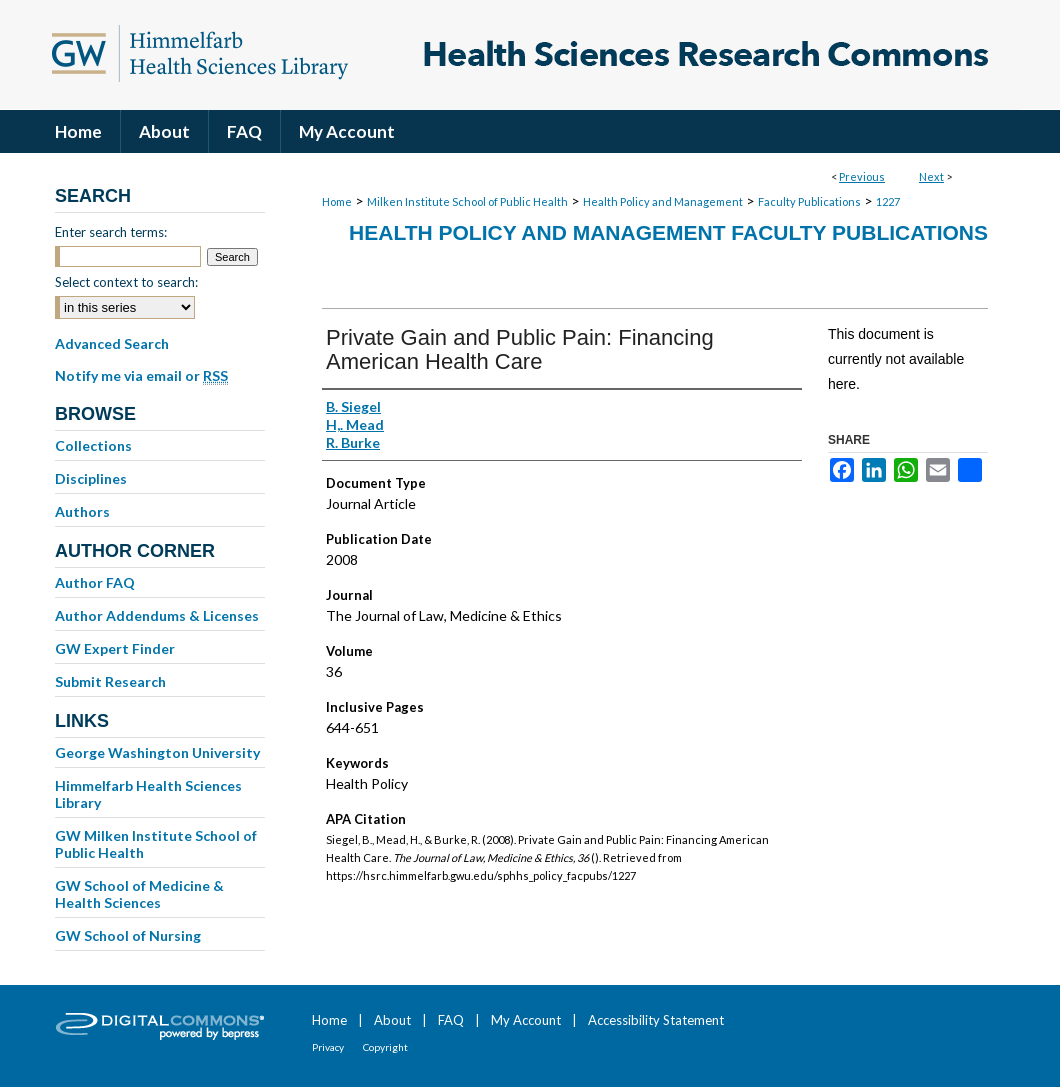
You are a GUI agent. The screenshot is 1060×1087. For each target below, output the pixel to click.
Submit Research (110, 681)
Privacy (328, 1047)
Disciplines (91, 478)
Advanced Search (112, 343)
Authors (82, 511)
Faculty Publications (809, 201)
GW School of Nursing (128, 935)
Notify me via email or (141, 376)
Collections (93, 445)
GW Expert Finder (115, 648)
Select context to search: (126, 282)
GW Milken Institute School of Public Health (156, 844)
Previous (862, 176)
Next (931, 176)
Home (337, 201)
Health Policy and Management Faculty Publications (668, 232)
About (392, 1020)
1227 (888, 201)
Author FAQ (95, 582)
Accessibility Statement (656, 1020)
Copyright (385, 1047)
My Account (526, 1020)
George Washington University (157, 752)
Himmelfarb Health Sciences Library (148, 794)
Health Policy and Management (663, 201)
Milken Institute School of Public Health (467, 201)
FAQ (451, 1020)
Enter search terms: (111, 232)
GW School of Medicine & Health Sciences (139, 894)
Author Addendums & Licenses (157, 615)
